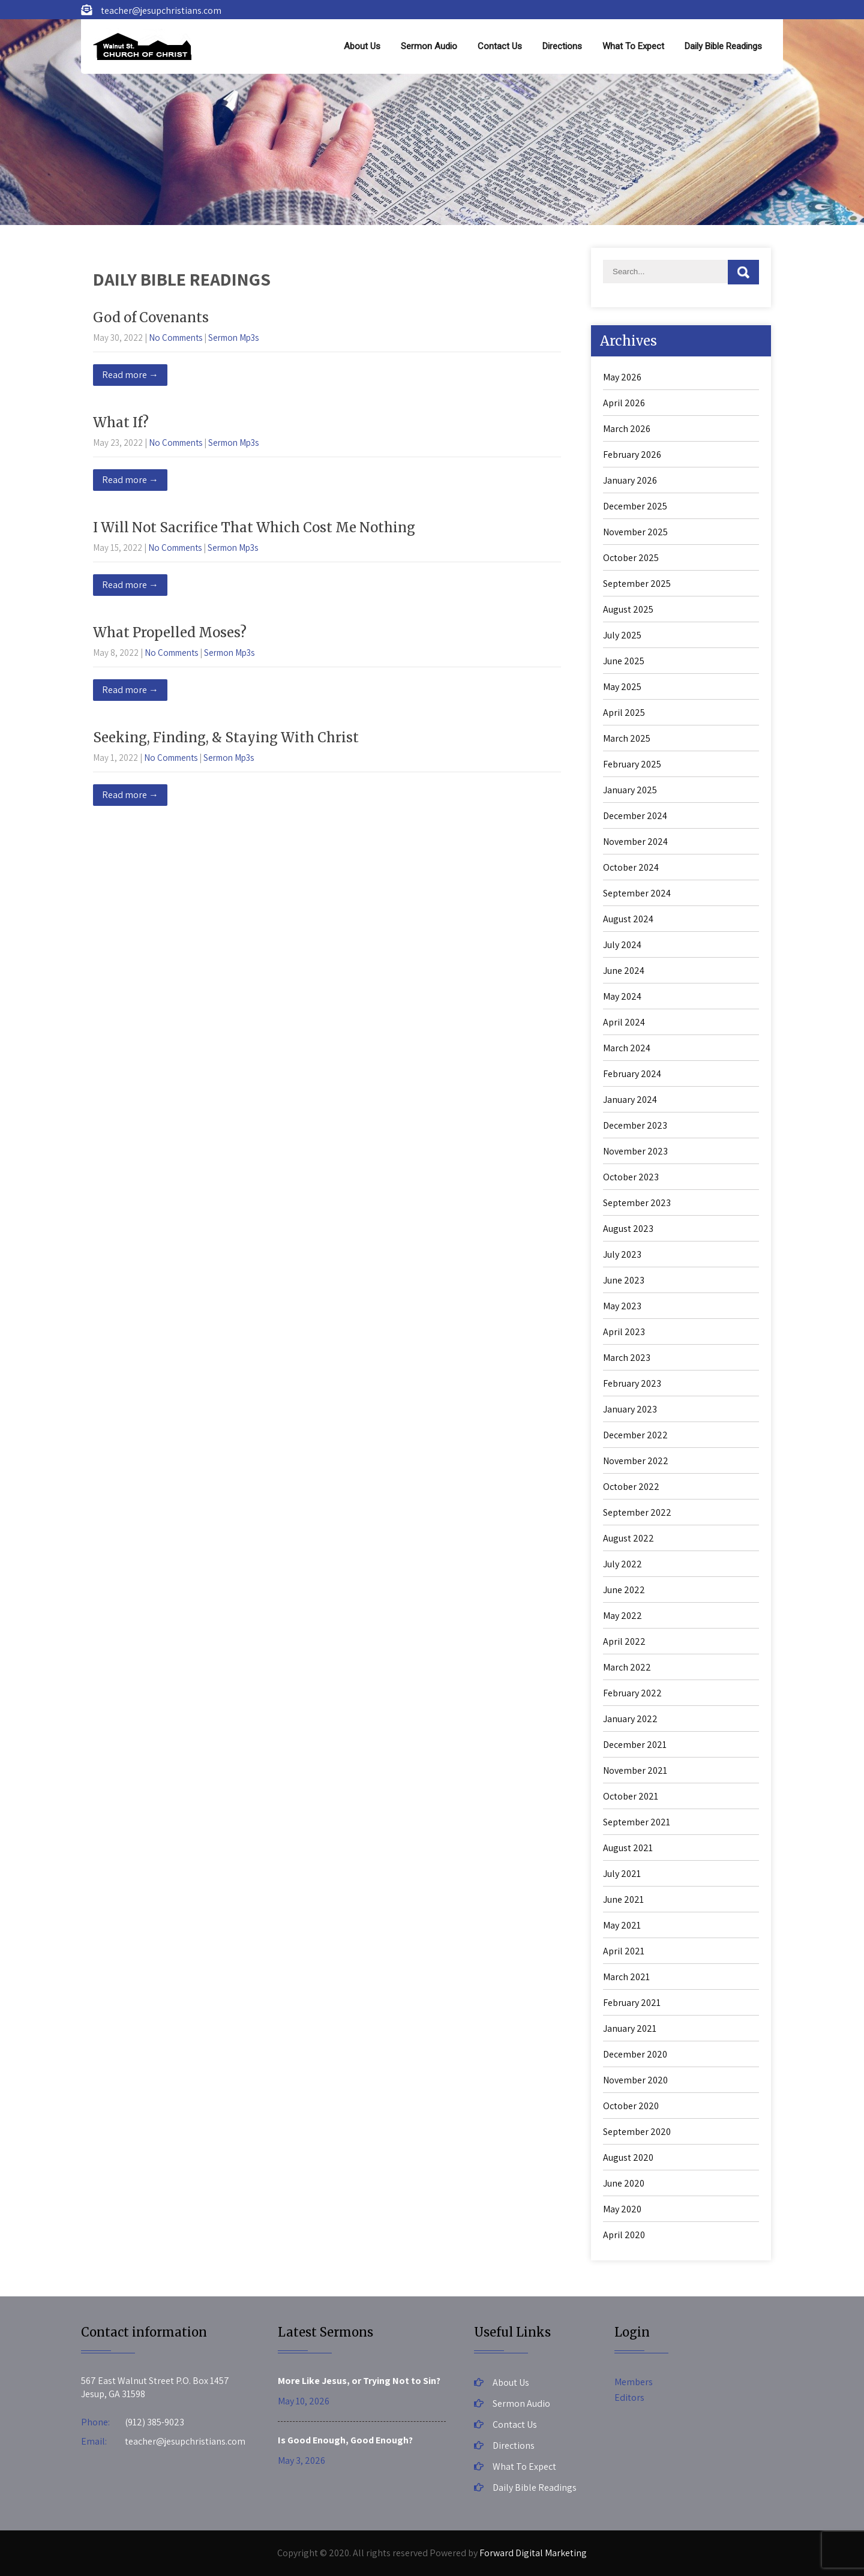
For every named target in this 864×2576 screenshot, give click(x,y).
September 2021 (636, 1822)
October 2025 (631, 557)
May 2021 (622, 1925)
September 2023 (637, 1202)
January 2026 (630, 480)
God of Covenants (151, 317)
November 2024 (635, 841)
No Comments (175, 337)
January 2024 (630, 1099)
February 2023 (632, 1383)
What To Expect (633, 46)
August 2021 (628, 1848)
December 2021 (635, 1744)
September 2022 (637, 1512)
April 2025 (624, 712)
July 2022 (622, 1564)
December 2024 (635, 815)
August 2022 (628, 1538)
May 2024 (622, 996)
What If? (121, 422)
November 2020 (635, 2080)
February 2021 (632, 2002)
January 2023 (630, 1409)
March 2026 (626, 428)
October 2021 (630, 1796)
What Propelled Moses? (170, 632)
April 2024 (624, 1022)
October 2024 (631, 867)
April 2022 (624, 1641)
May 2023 (622, 1306)
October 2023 (631, 1177)
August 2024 (628, 919)
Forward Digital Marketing (533, 2553)
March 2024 (626, 1048)
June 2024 (623, 970)
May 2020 (622, 2209)
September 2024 (637, 893)
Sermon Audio (429, 46)
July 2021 (622, 1873)
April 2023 (624, 1332)
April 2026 (624, 403)
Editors (629, 2397)
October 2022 (631, 1486)
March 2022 (627, 1667)
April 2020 (624, 2235)
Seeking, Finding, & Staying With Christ (226, 737)
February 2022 (632, 1693)
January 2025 (630, 790)
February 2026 (632, 454)
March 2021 (626, 1977)
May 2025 (622, 686)
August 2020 (628, 2157)
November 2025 (635, 532)
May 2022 (622, 1615)
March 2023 (626, 1357)
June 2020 (623, 2183)
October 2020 (631, 2106)
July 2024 (622, 944)
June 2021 (623, 1899)
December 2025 (635, 506)
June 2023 (623, 1280)
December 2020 (635, 2054)
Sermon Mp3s (233, 337)
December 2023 (635, 1125)
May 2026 (622, 377)
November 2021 (635, 1770)
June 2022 (624, 1590)
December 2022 (635, 1435)
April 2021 (623, 1951)
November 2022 (635, 1461)
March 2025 (626, 738)
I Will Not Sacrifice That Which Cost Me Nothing (254, 527)
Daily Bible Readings (723, 46)
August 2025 (628, 609)
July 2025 (622, 635)
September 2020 (637, 2131)
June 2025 (623, 661)
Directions (562, 46)
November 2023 (635, 1151)
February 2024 (632, 1073)
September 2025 (637, 583)
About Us (362, 46)
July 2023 (622, 1254)
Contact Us (500, 46)
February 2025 (632, 764)
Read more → (130, 374)
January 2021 (629, 2028)
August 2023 (628, 1228)
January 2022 (630, 1719)
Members (633, 2382)
